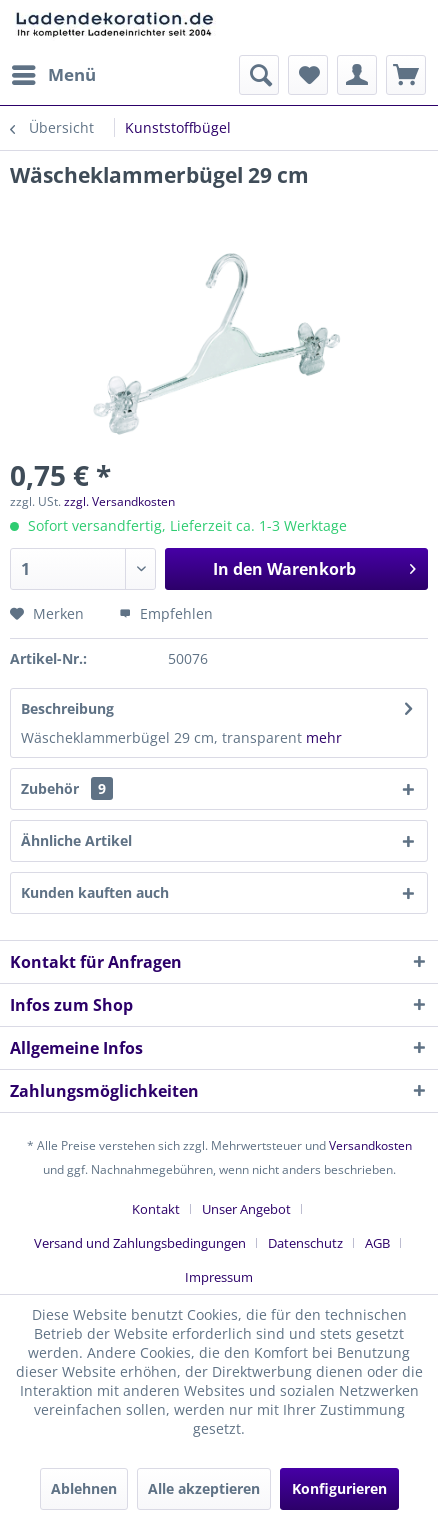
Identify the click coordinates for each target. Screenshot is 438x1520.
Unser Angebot (246, 1209)
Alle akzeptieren (204, 1488)
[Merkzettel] (308, 75)
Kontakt (156, 1209)
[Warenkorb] (406, 75)
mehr (324, 737)
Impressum (219, 1277)
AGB (377, 1243)
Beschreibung (67, 708)
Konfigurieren (339, 1488)
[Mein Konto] (357, 75)
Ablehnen (84, 1488)
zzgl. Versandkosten (119, 501)
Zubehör (67, 788)
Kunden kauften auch (95, 892)
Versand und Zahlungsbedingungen (140, 1243)
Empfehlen (166, 613)
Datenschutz (305, 1243)
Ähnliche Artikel (76, 840)
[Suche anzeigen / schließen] (259, 75)
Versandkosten (370, 1145)
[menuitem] (53, 75)
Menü (54, 72)
